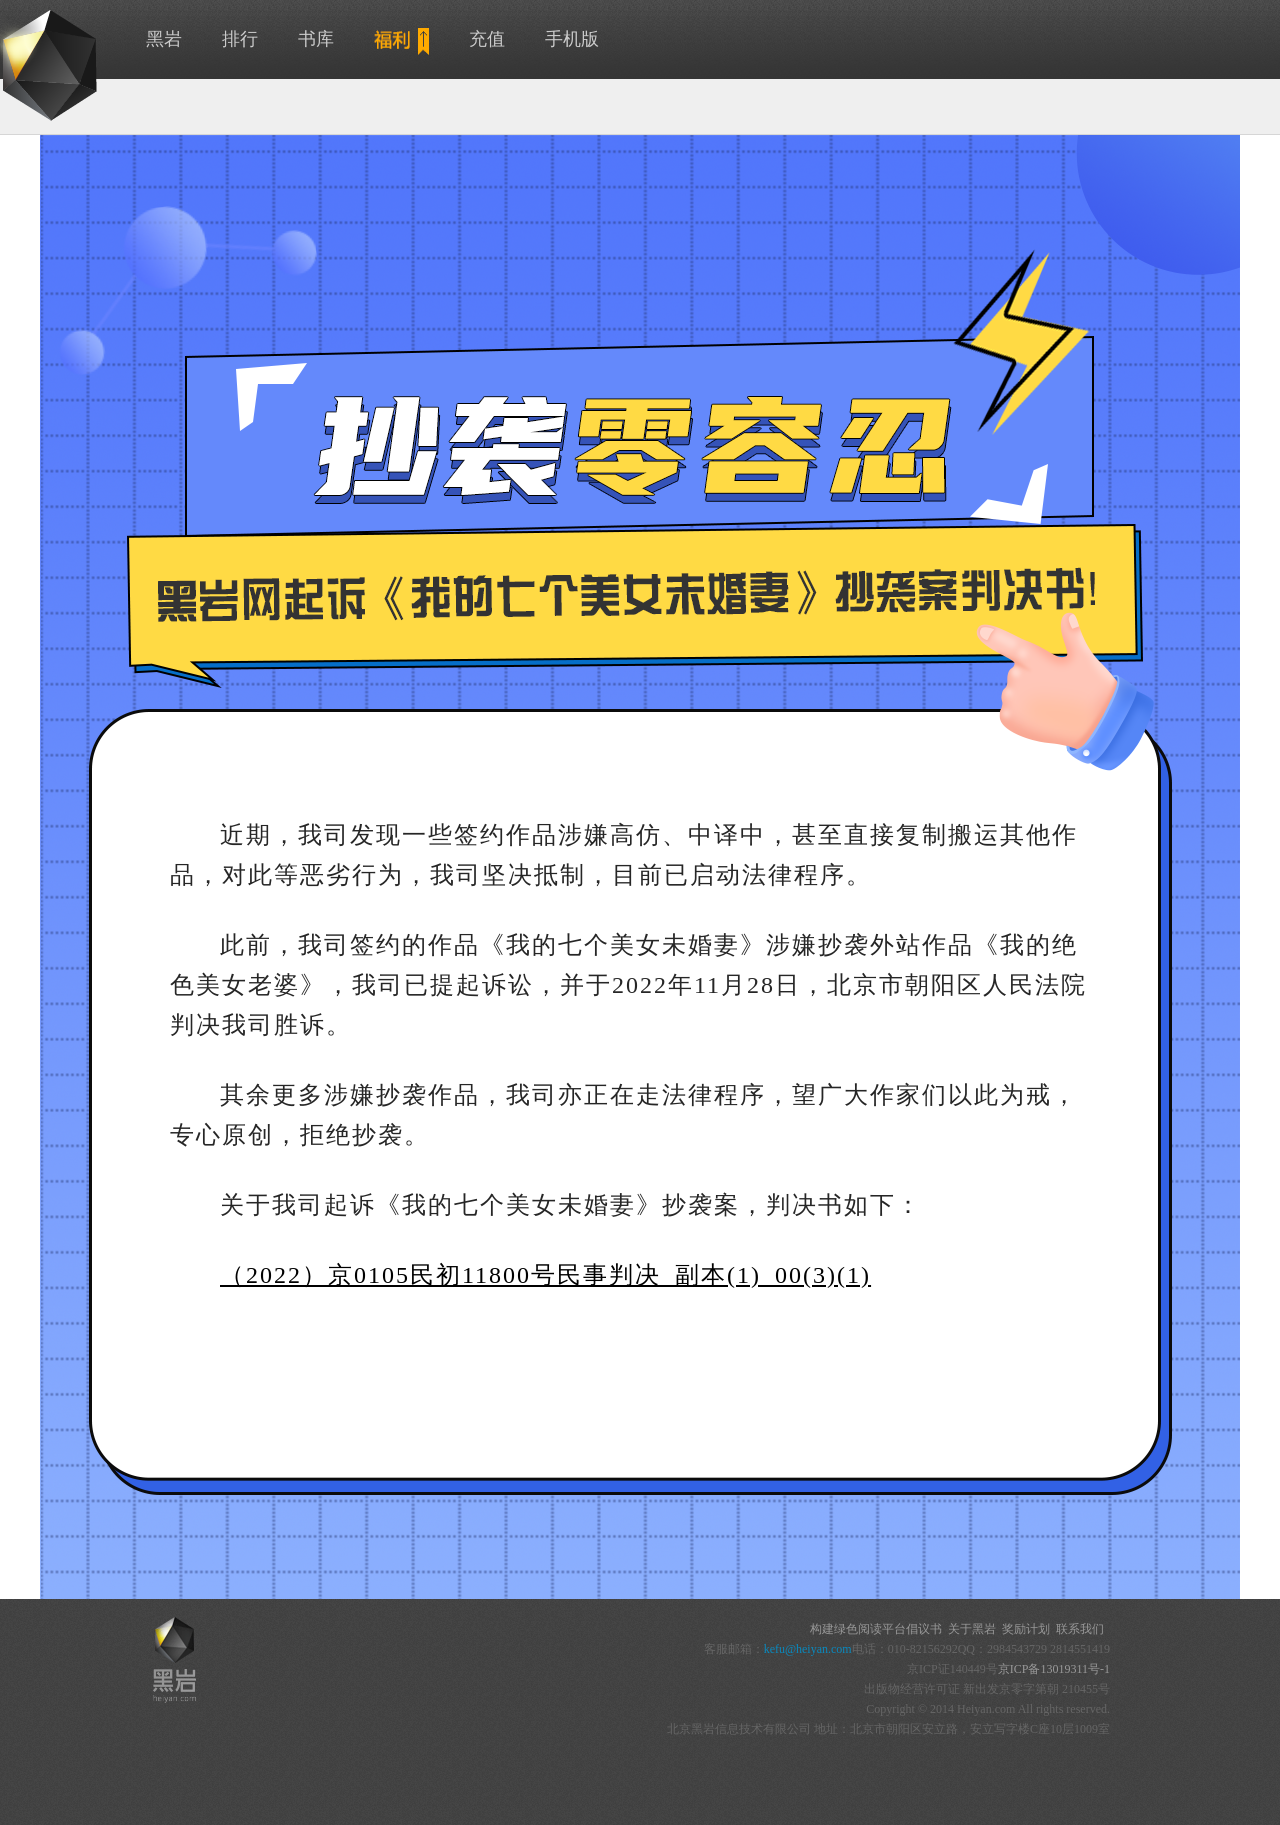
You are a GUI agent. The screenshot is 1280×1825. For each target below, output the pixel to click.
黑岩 (164, 39)
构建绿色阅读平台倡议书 (876, 1629)
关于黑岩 (972, 1629)
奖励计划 (1026, 1629)
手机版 (572, 39)
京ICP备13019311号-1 (1054, 1669)
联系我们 (1080, 1629)
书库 (316, 39)
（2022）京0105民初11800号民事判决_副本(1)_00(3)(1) (545, 1275)
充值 (487, 39)
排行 (240, 39)
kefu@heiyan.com (808, 1649)
